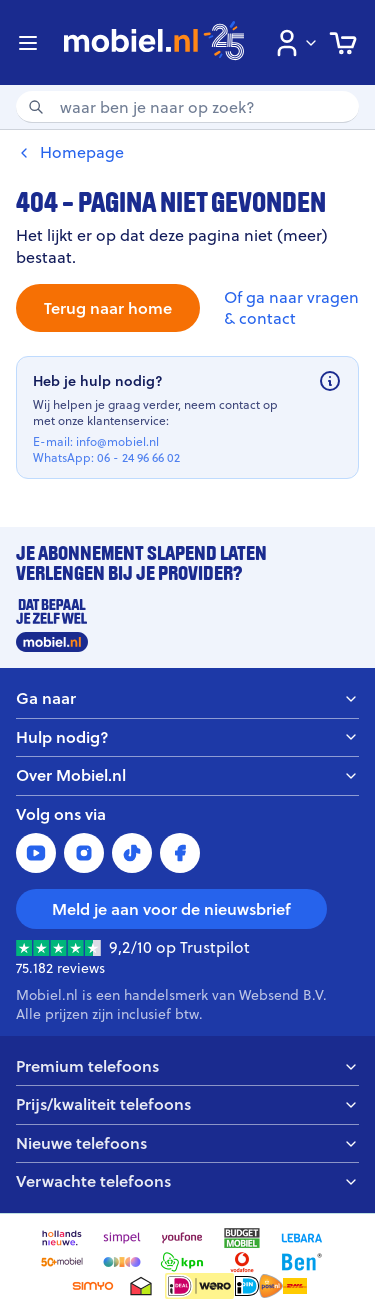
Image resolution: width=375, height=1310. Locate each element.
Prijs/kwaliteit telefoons (187, 1104)
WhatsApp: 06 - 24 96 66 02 (106, 458)
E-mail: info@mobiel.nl (96, 442)
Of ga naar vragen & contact (291, 308)
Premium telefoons (187, 1066)
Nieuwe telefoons (187, 1143)
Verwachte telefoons (187, 1181)
